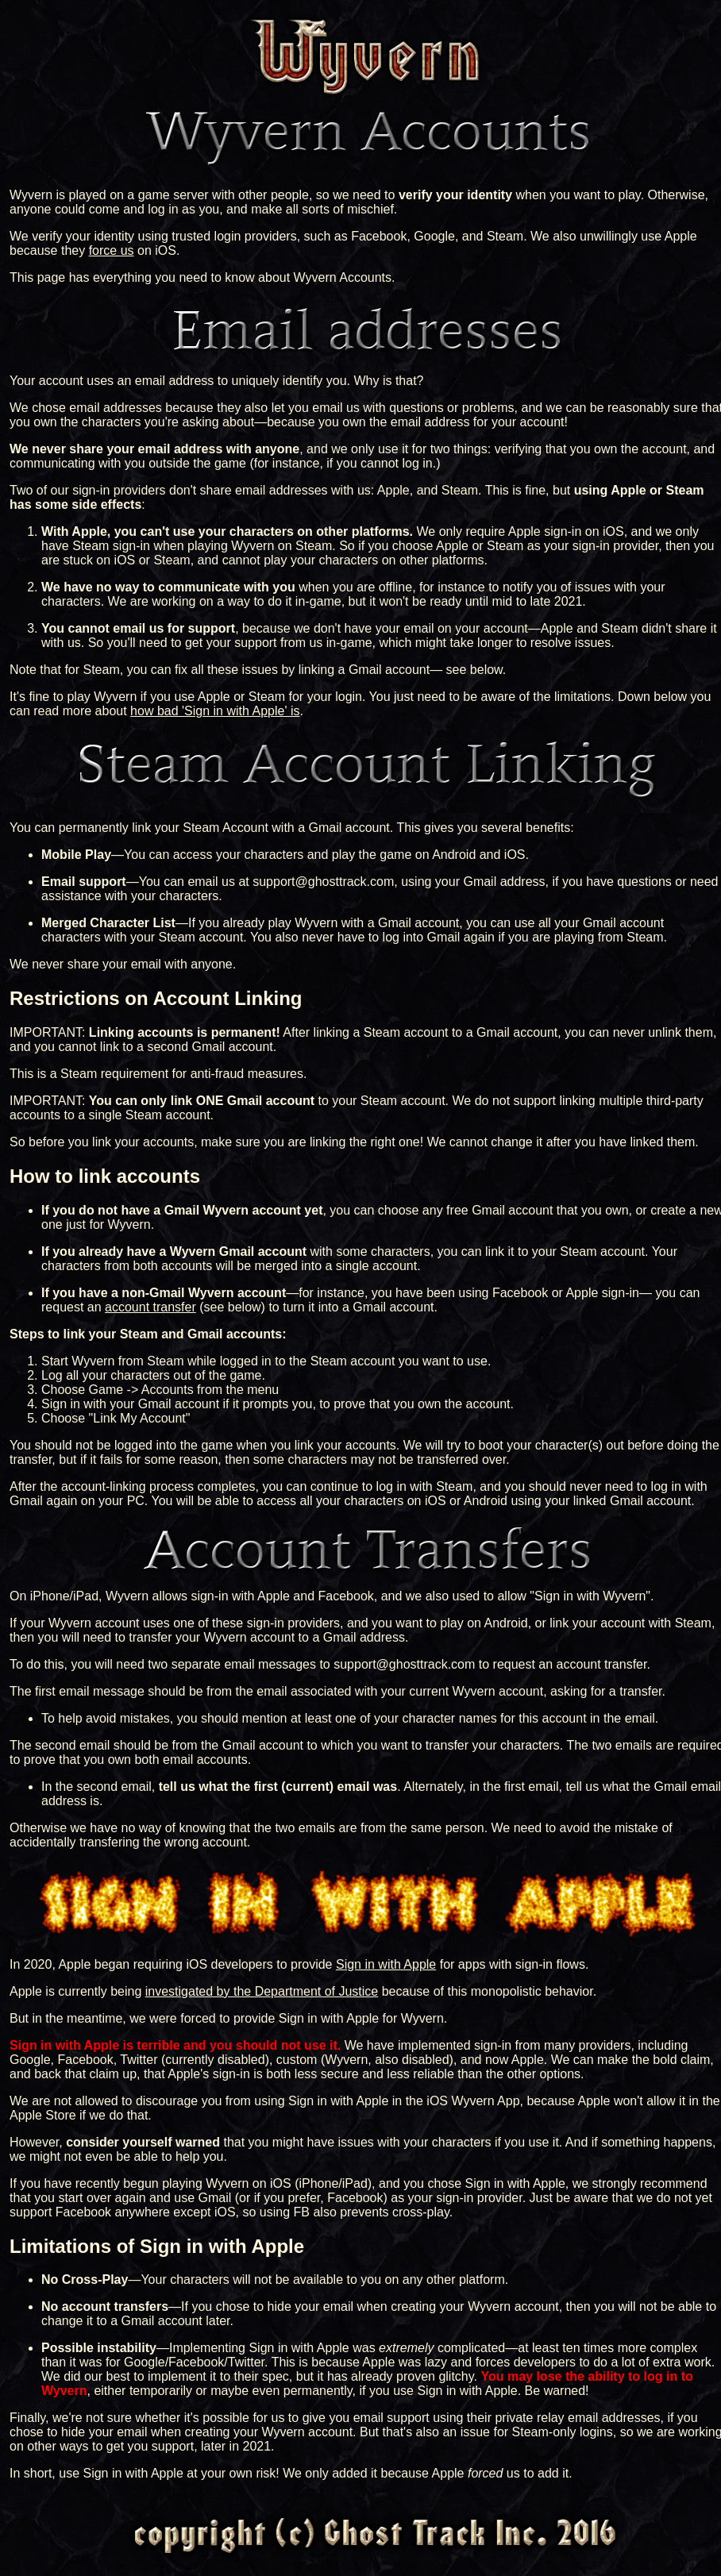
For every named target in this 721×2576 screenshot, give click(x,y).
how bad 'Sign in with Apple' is (214, 711)
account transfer (150, 1307)
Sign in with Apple (386, 1964)
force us (111, 250)
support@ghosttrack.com (323, 881)
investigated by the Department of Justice (262, 1991)
